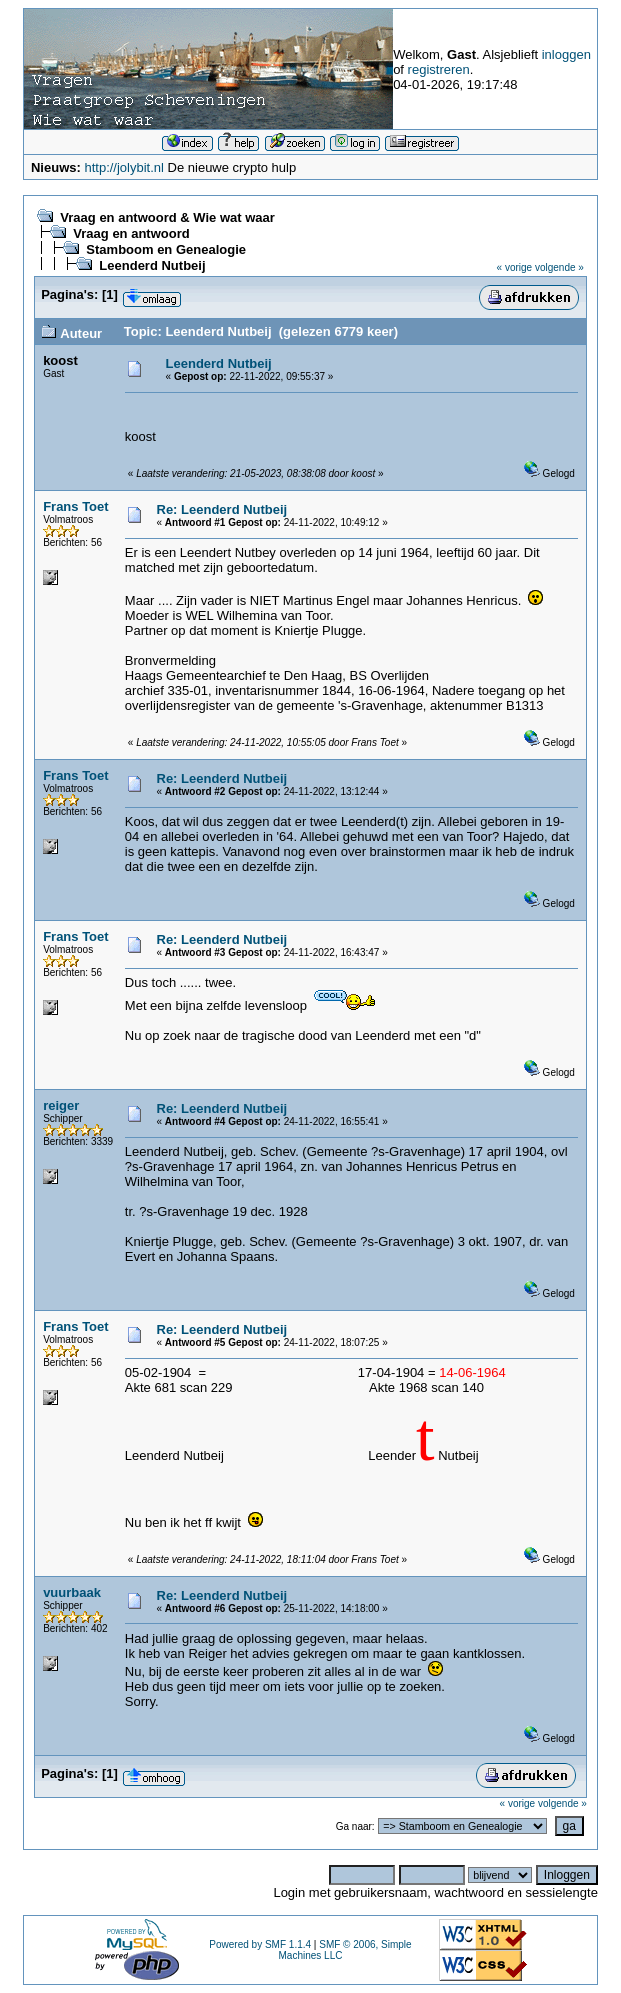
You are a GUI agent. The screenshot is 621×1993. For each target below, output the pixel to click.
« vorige (515, 267)
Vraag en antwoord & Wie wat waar (167, 217)
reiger (61, 1105)
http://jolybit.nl (124, 167)
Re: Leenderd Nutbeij (222, 509)
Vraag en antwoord (131, 233)
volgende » (559, 267)
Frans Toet (76, 506)
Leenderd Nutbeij (152, 265)
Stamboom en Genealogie (166, 249)
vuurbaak (72, 1592)
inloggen (566, 54)
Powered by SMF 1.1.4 (260, 1944)
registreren (439, 69)
